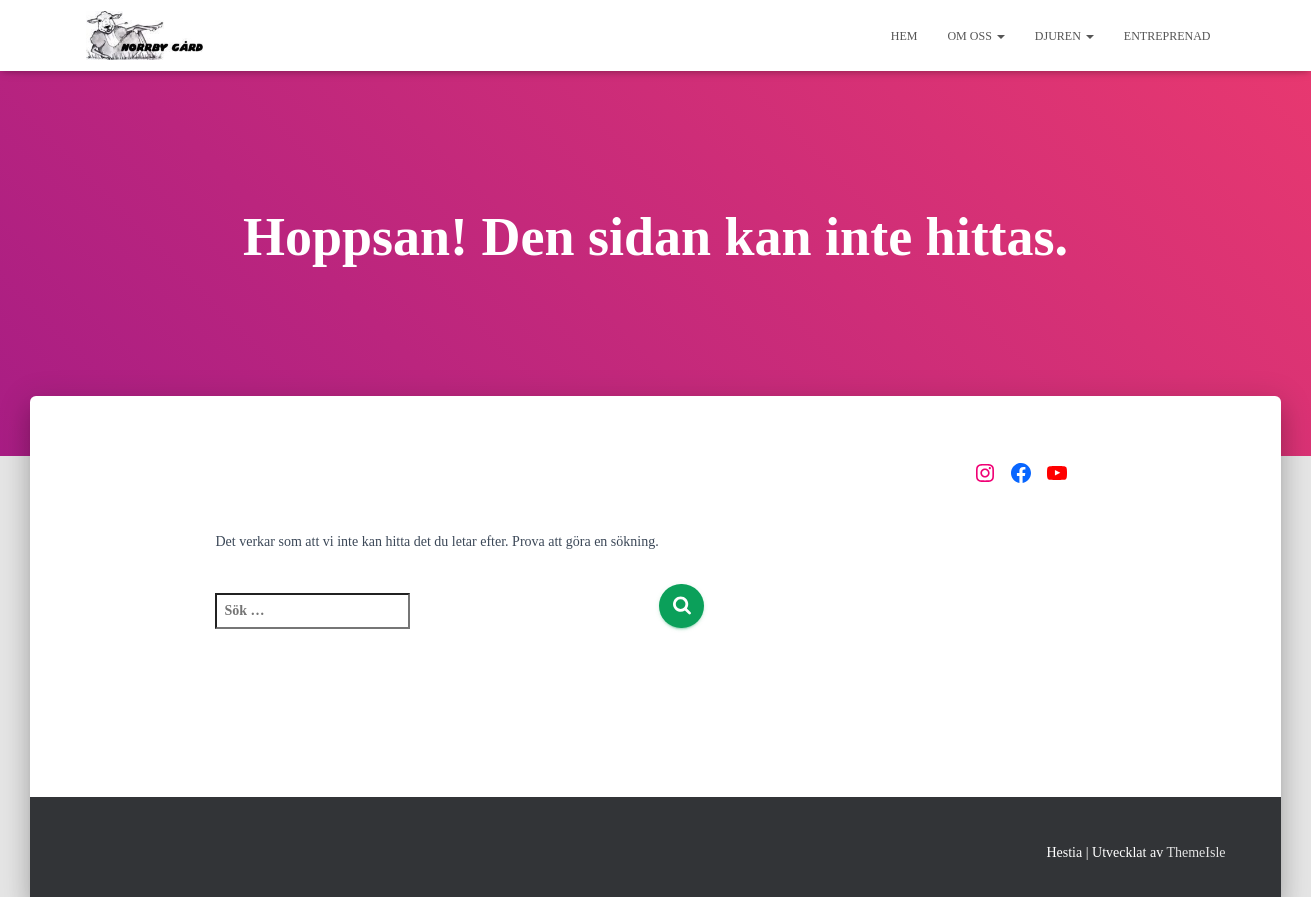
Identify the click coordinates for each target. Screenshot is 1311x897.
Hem (904, 36)
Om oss (975, 36)
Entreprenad (1167, 36)
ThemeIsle (1195, 852)
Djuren (1064, 36)
